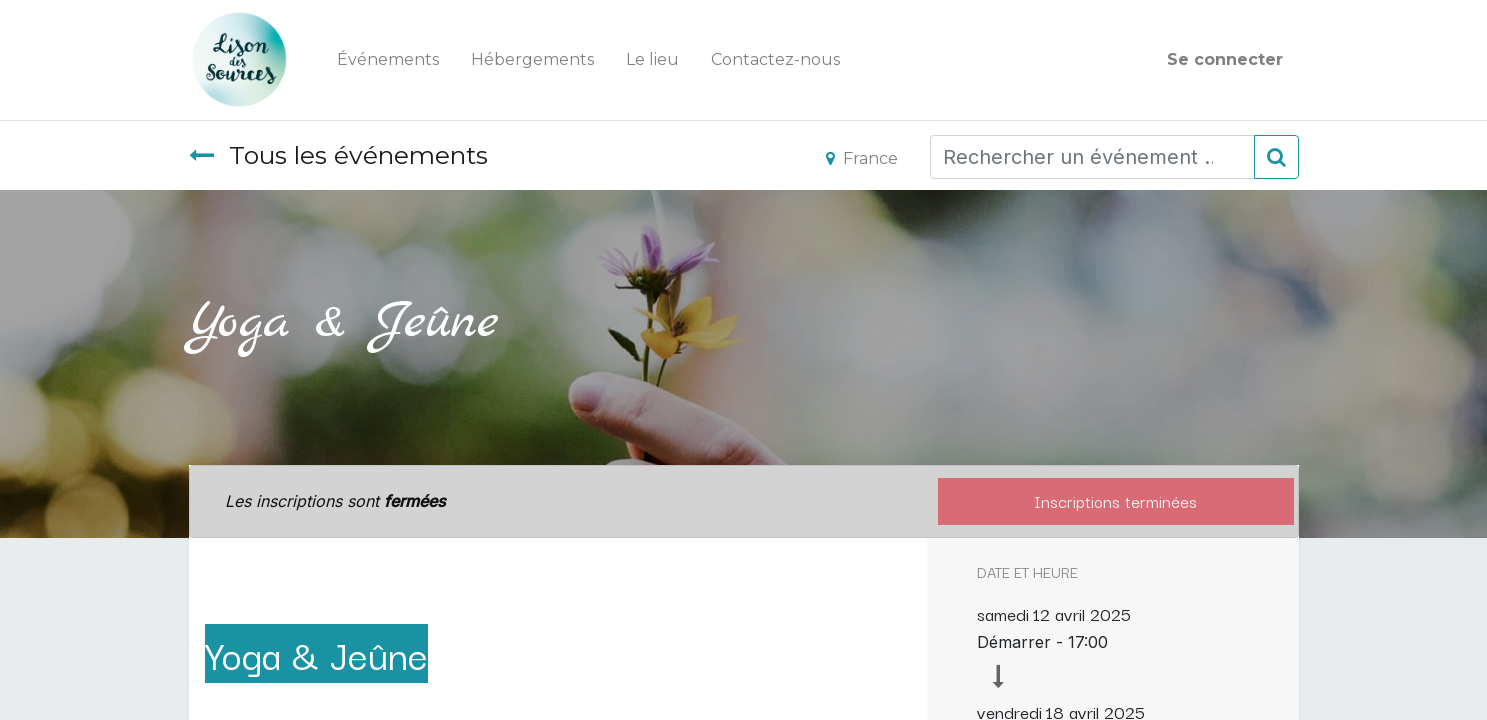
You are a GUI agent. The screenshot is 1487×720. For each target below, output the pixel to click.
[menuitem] (388, 60)
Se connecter (1225, 59)
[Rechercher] (1276, 157)
